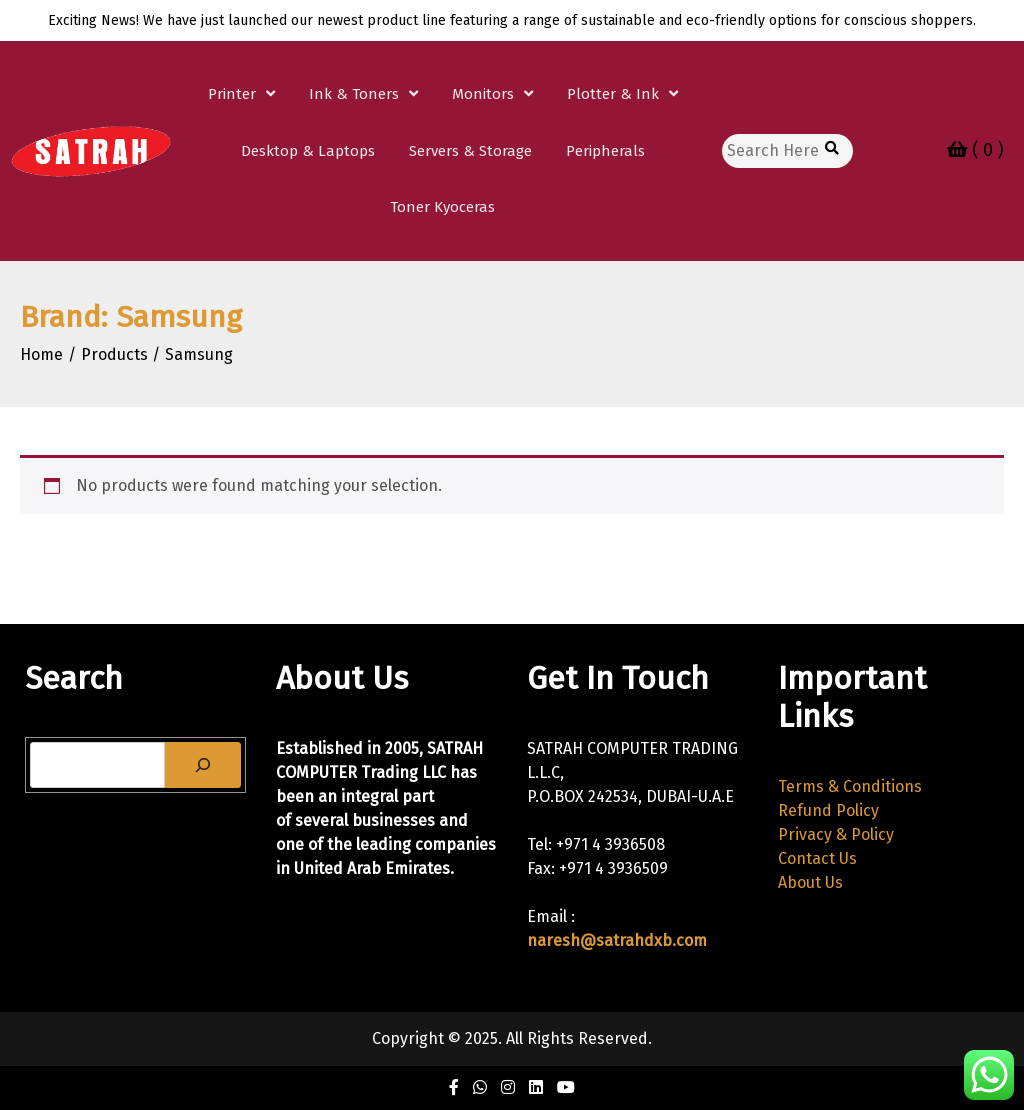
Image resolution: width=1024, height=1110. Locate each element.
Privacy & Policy (836, 834)
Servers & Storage (470, 151)
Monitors (483, 94)
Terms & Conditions (850, 786)
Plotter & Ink (613, 94)
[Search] (203, 765)
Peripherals (605, 151)
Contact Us (817, 858)
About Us (810, 882)
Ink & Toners (354, 94)
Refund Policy (828, 810)
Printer (232, 94)
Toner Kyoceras (442, 207)
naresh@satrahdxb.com (617, 940)
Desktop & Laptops (308, 151)
